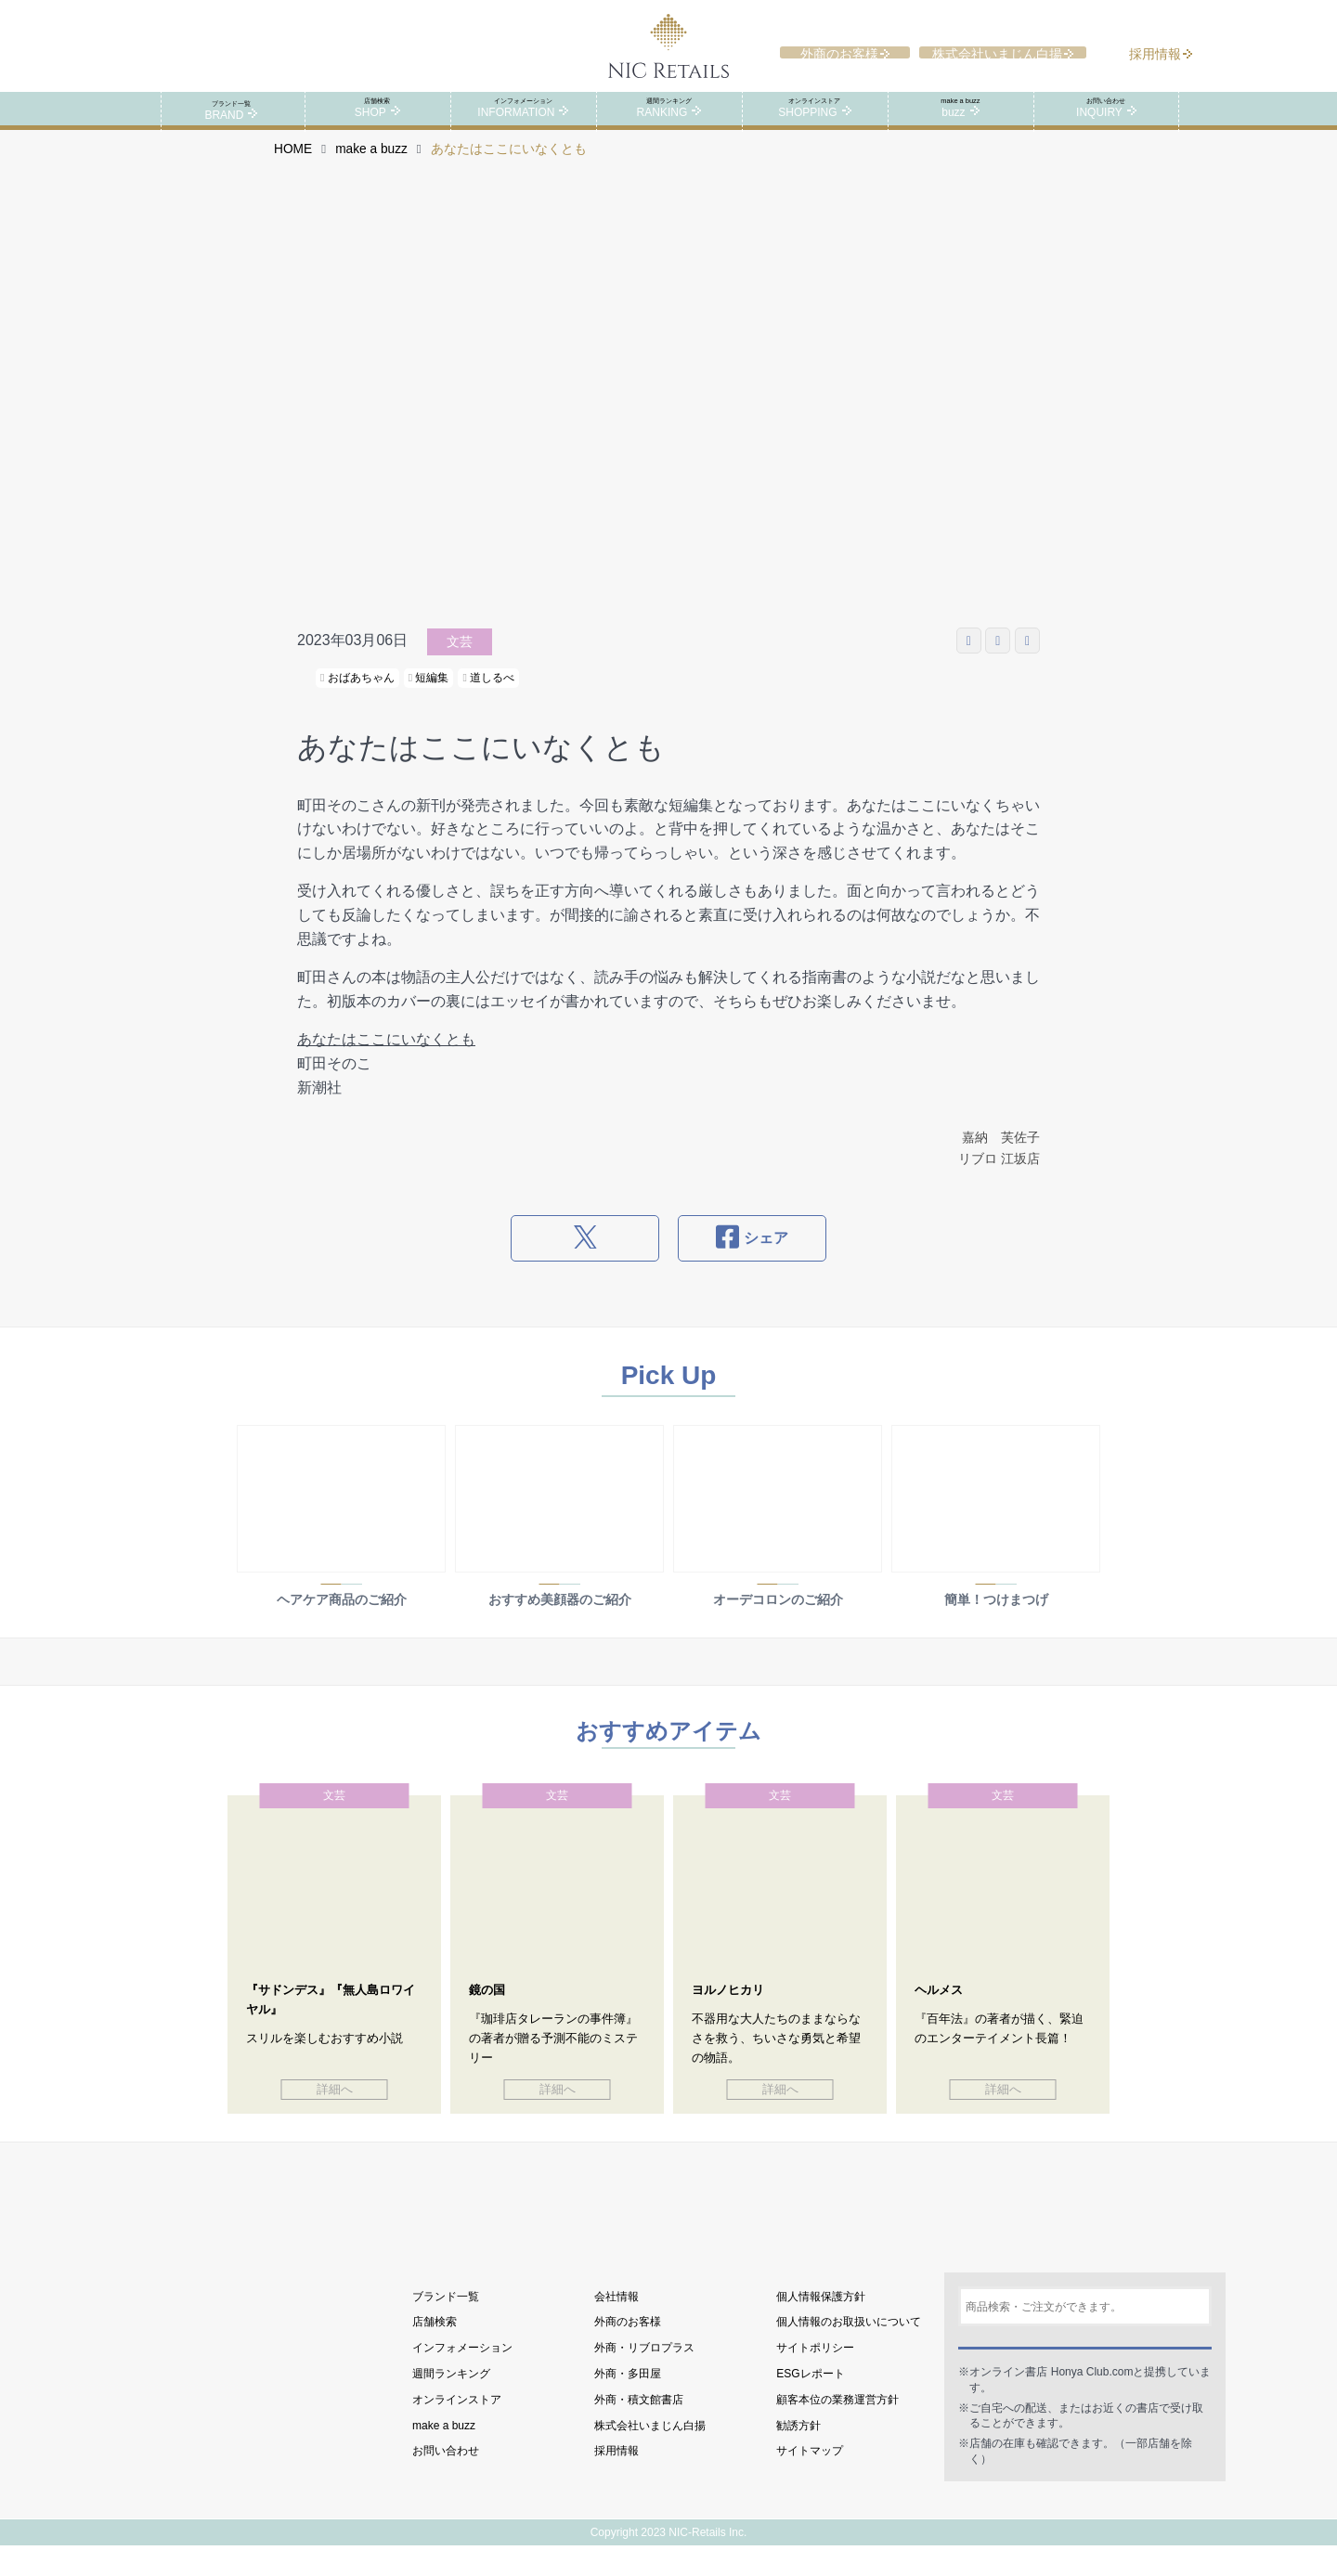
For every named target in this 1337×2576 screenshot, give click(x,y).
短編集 (429, 696)
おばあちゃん (357, 696)
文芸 (460, 660)
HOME (293, 168)
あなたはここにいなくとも (386, 1058)
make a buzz (371, 168)
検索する (1085, 2367)
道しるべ (488, 696)
